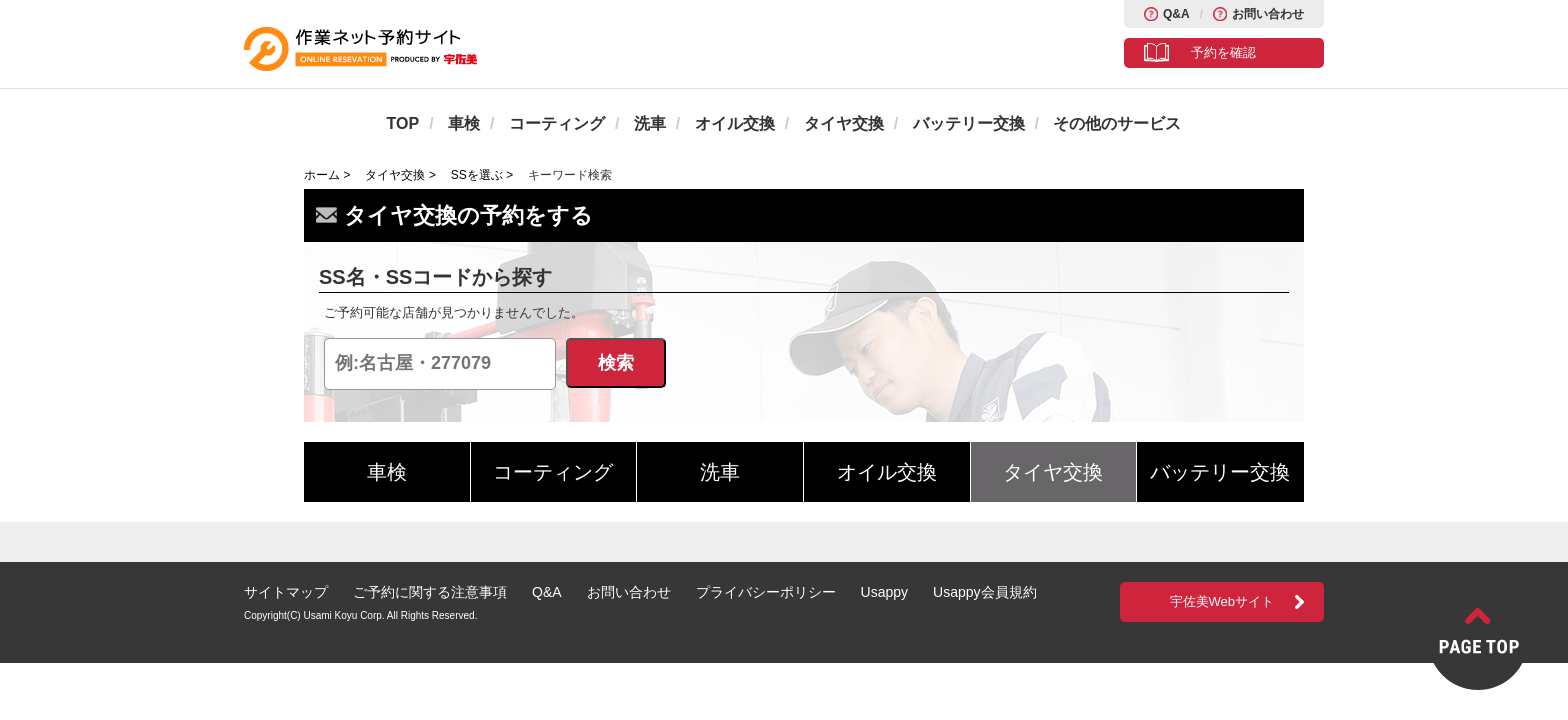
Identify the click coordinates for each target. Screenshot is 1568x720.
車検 (464, 123)
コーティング (557, 123)
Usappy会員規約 (984, 592)
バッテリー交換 (969, 123)
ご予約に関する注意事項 (430, 592)
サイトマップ (286, 592)
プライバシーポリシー (766, 592)
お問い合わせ (1268, 14)
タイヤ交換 (844, 123)
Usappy (884, 592)
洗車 (650, 123)
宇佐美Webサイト (1222, 601)
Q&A (1176, 14)
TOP (403, 123)
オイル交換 (735, 123)
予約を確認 (1223, 52)
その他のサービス (1117, 123)
